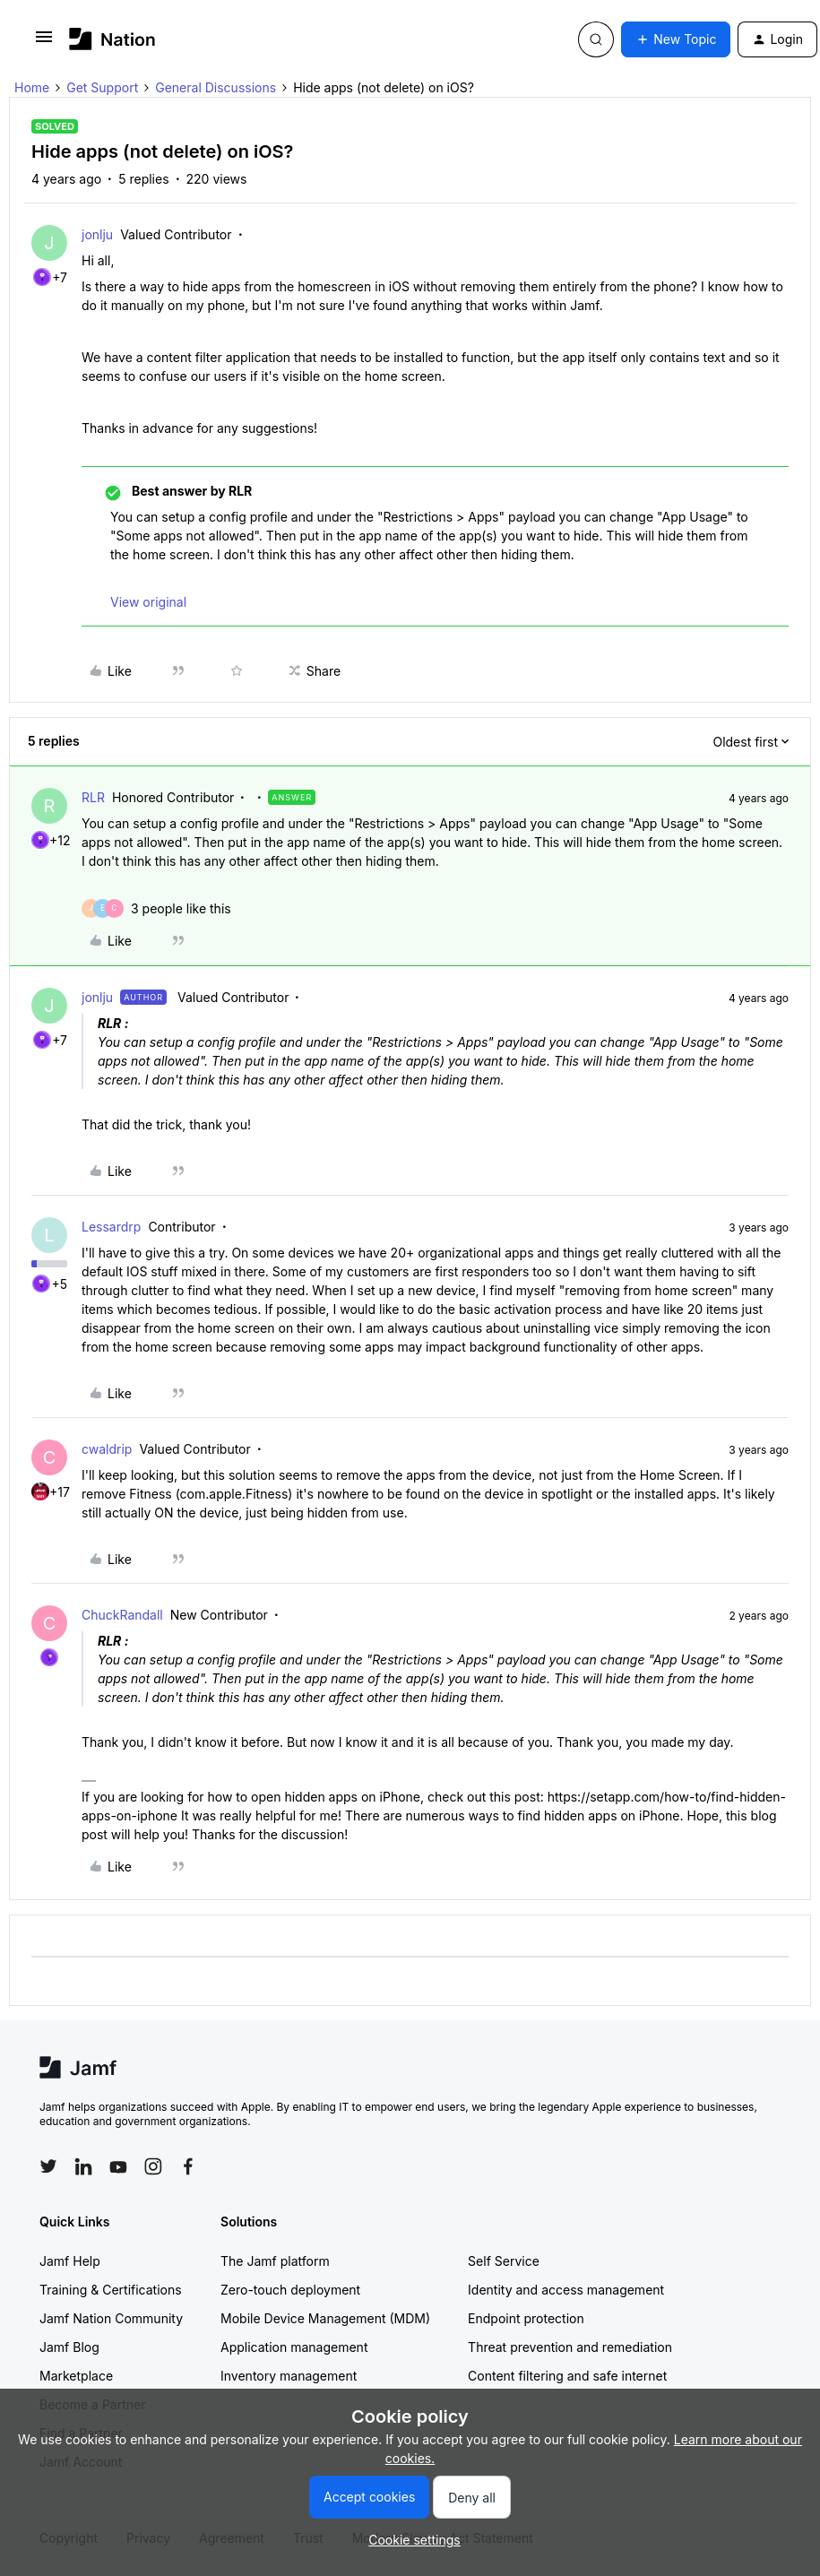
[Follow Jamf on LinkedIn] (83, 2166)
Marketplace (76, 2375)
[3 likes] (181, 908)
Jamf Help (69, 2261)
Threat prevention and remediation (570, 2347)
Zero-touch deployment (290, 2289)
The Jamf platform (275, 2261)
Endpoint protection (526, 2318)
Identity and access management (566, 2289)
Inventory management (288, 2375)
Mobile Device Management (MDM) (325, 2318)
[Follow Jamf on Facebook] (188, 2166)
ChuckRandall (122, 1614)
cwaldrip (107, 1449)
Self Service (503, 2261)
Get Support (102, 87)
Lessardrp (111, 1226)
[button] (44, 42)
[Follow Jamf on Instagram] (153, 2166)
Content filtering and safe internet (567, 2375)
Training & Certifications (110, 2289)
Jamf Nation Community (111, 2318)
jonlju (97, 234)
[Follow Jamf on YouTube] (118, 2166)
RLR (93, 797)
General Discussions (215, 87)
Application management (293, 2347)
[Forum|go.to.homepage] (112, 39)
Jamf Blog (69, 2347)
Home (31, 87)
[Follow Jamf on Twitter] (48, 2166)
